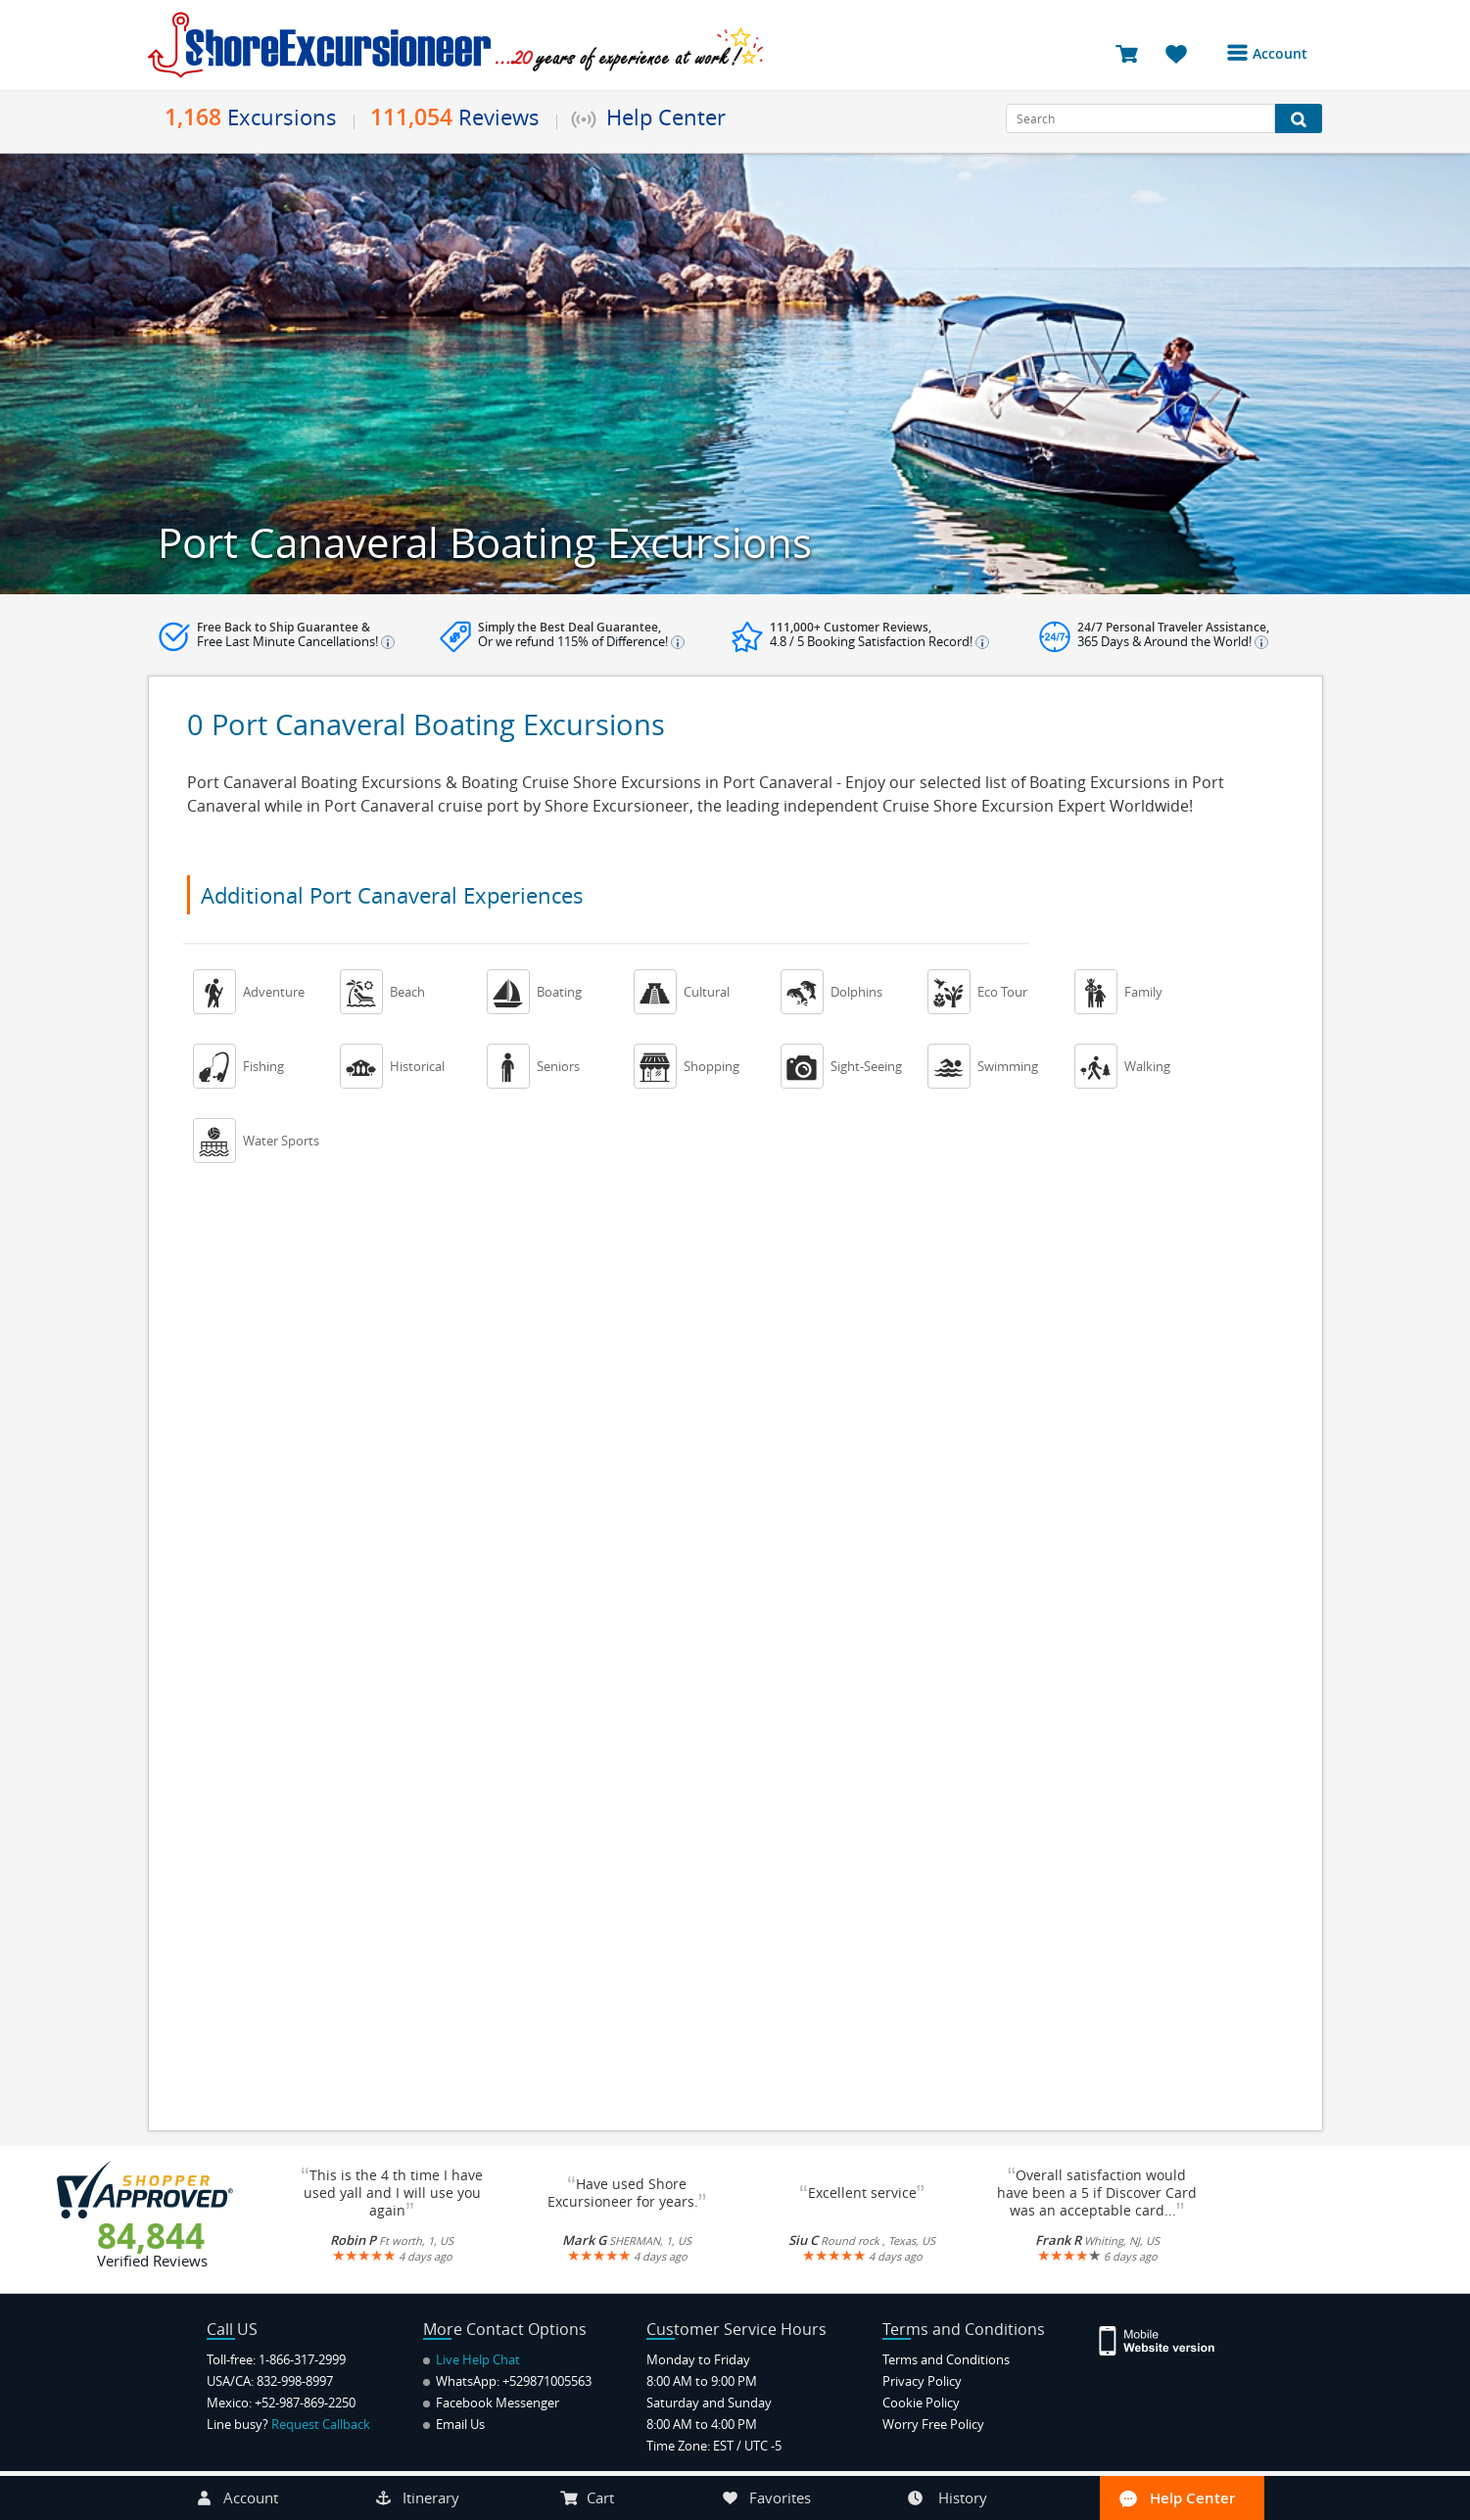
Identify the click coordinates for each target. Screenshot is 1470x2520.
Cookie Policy (921, 2402)
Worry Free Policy (933, 2424)
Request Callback (320, 2424)
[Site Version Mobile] (1167, 2339)
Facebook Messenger (491, 2402)
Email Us (454, 2424)
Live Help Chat (471, 2359)
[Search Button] (1299, 118)
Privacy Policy (922, 2381)
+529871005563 (547, 2381)
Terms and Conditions (946, 2359)
